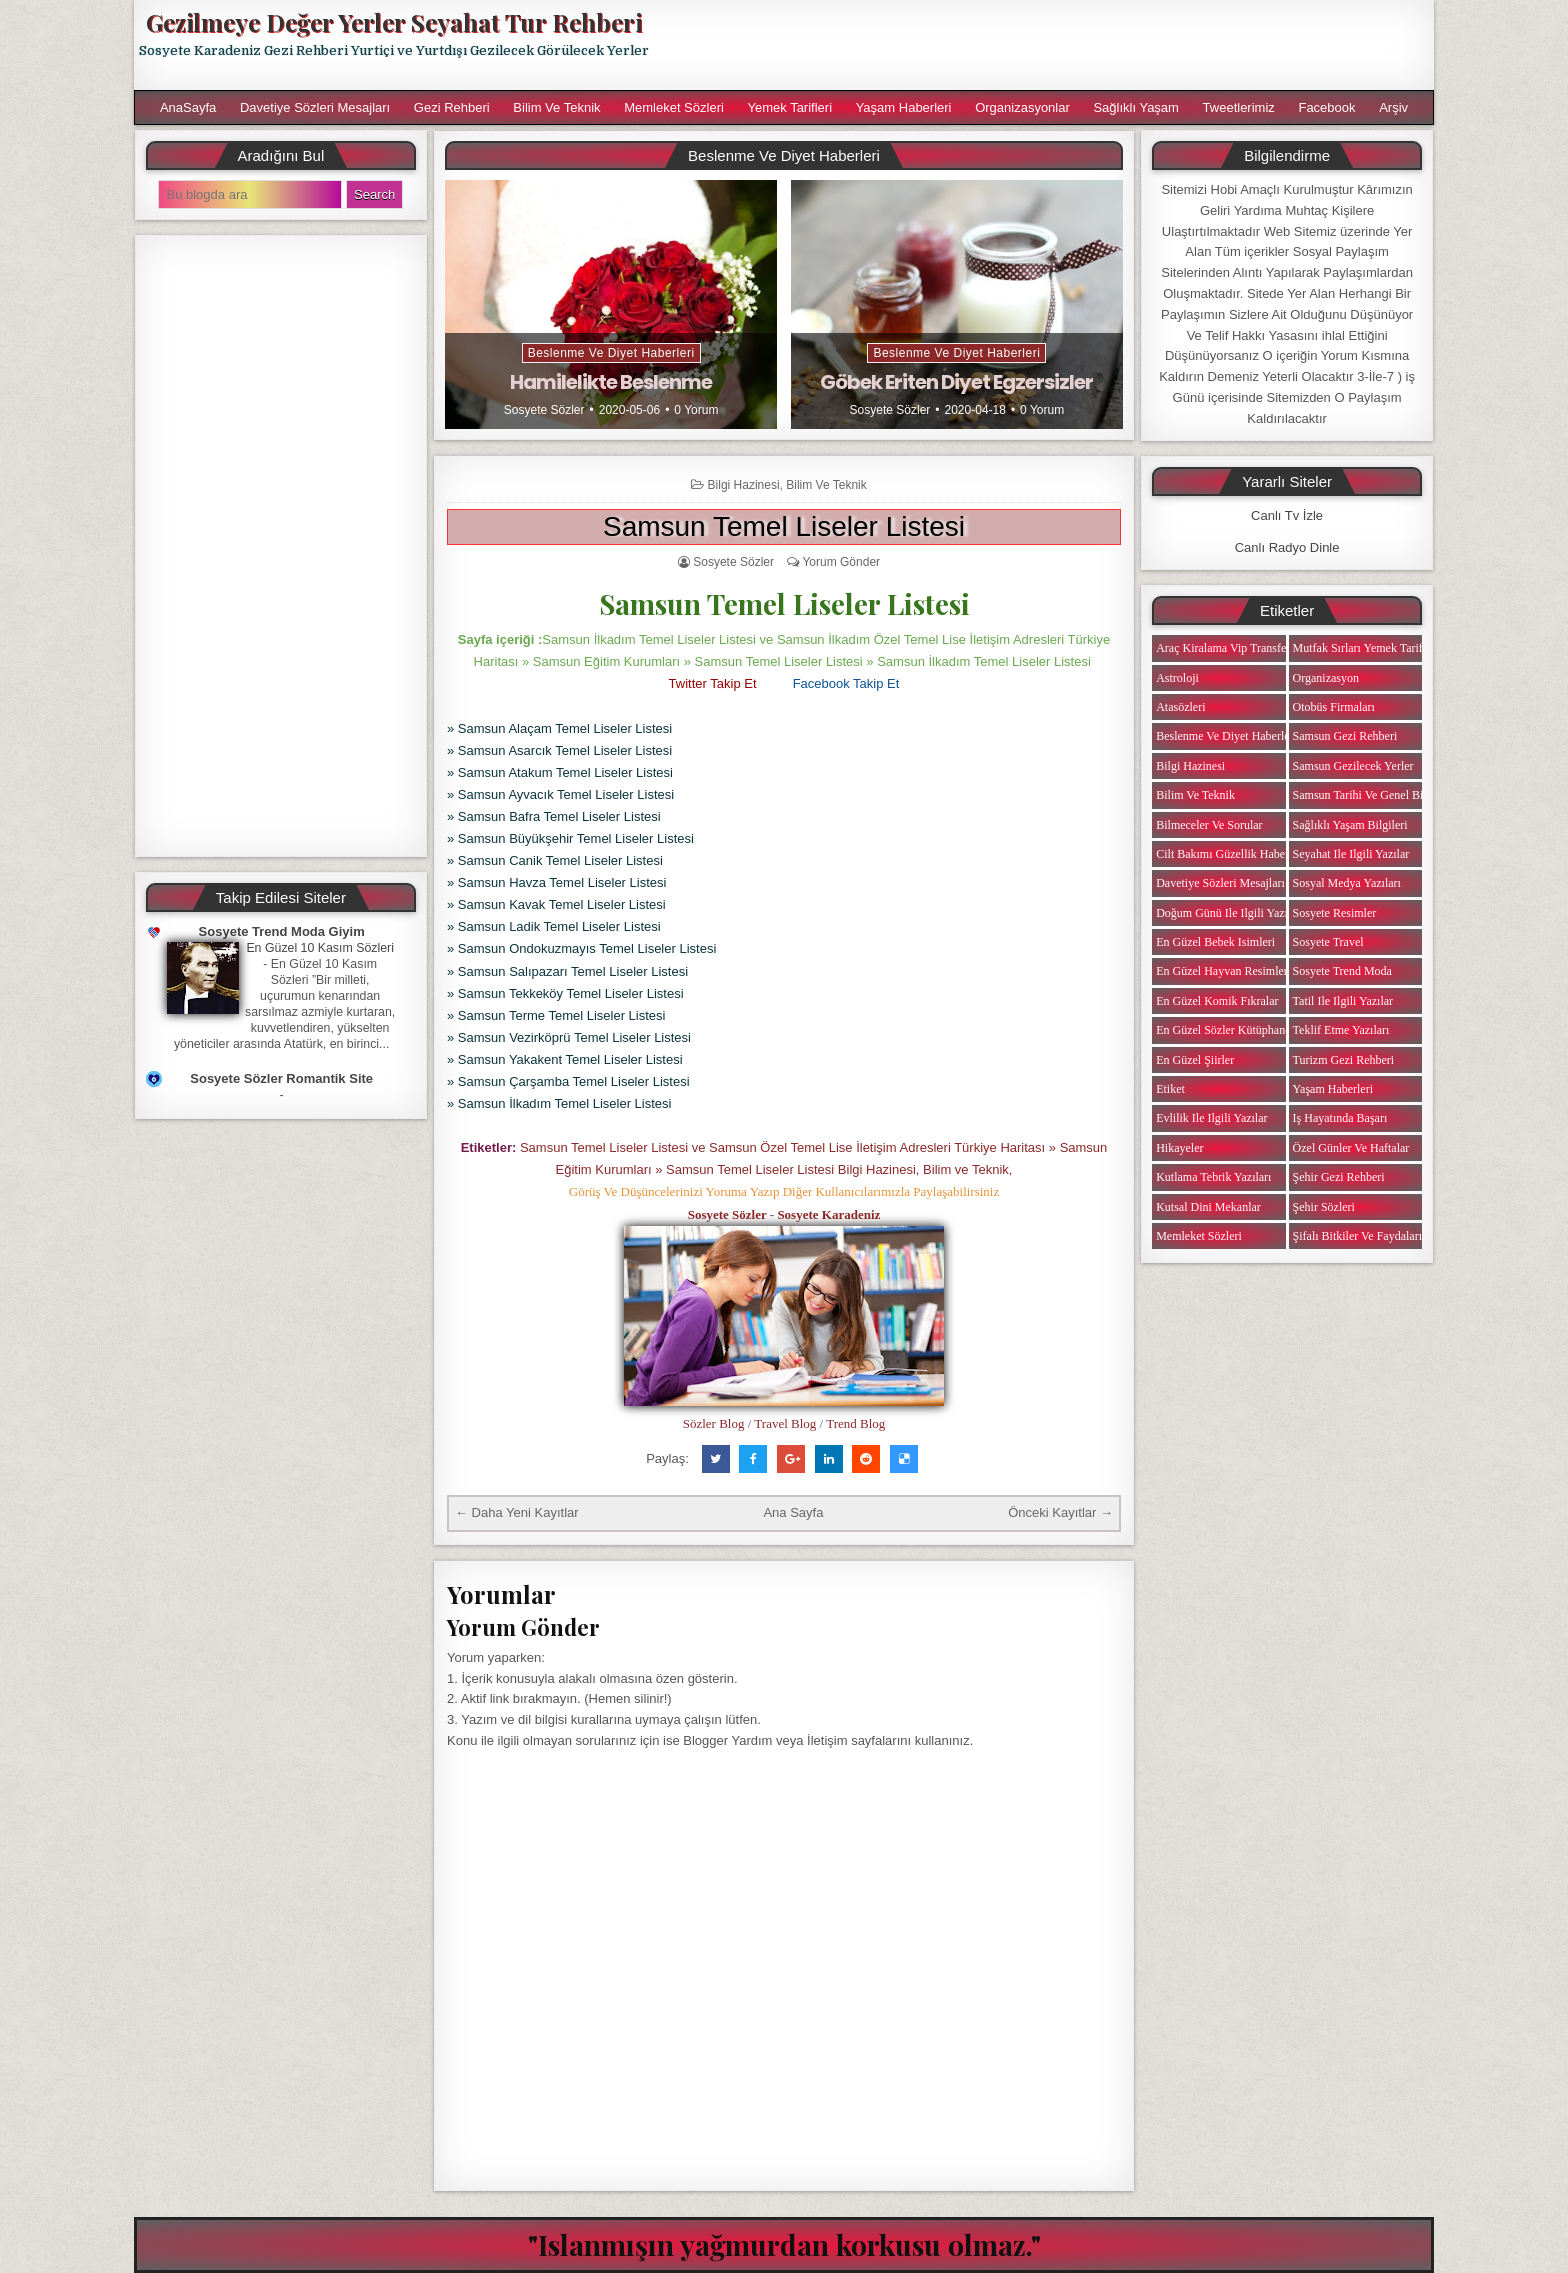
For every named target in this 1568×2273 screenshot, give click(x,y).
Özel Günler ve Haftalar (1351, 1148)
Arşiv (1393, 107)
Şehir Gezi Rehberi (1339, 1177)
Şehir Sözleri (1324, 1207)
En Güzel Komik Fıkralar (1217, 1001)
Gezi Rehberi (452, 107)
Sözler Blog (714, 1423)
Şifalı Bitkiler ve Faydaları (1357, 1236)
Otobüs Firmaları (1334, 707)
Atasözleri (1180, 707)
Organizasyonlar (1022, 107)
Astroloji (1177, 678)
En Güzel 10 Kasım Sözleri (320, 948)
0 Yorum (696, 410)
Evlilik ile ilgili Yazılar (1211, 1118)
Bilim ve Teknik (556, 107)
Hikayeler (1179, 1148)
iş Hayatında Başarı (1340, 1118)
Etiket (1170, 1089)
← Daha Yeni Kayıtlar (517, 1512)
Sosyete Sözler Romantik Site (281, 1078)
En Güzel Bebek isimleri (1215, 942)
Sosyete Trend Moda (1342, 971)
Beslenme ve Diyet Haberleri (611, 353)
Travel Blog (785, 1423)
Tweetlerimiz (1239, 107)
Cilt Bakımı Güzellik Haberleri (1230, 854)
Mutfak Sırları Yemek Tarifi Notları (1378, 648)
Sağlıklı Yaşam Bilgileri (1350, 825)
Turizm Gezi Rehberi (1344, 1060)
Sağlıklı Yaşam (1136, 107)
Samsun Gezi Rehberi (1345, 736)
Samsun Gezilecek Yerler (1353, 766)
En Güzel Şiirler (1195, 1060)
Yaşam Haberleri (904, 107)
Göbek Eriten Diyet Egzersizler (956, 382)
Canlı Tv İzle (1287, 515)
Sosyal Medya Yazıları (1347, 883)
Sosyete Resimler (1335, 913)
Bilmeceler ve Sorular (1209, 825)
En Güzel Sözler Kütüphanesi (1227, 1030)
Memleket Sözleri (674, 107)
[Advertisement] (1051, 45)
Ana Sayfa (793, 1512)
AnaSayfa (188, 107)
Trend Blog (855, 1423)
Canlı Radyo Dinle (1287, 547)
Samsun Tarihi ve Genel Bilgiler (1371, 795)
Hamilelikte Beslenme (611, 382)
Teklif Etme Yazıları (1341, 1030)
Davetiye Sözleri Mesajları (315, 107)
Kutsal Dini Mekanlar (1208, 1207)
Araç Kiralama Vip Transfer (1223, 648)
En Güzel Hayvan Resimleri (1223, 971)
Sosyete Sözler (544, 410)
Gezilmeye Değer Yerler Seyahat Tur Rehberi (394, 22)
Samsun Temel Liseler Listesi (784, 526)
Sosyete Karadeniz (828, 1214)
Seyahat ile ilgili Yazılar (1351, 854)
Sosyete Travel (1328, 942)
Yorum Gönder (841, 562)
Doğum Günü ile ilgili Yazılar (1228, 913)
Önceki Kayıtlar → (1060, 1512)
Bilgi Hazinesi (744, 485)
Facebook (1326, 107)
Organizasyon (1326, 678)
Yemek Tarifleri (789, 107)
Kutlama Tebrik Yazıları (1213, 1177)
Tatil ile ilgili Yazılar (1343, 1001)
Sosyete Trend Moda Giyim (282, 931)
